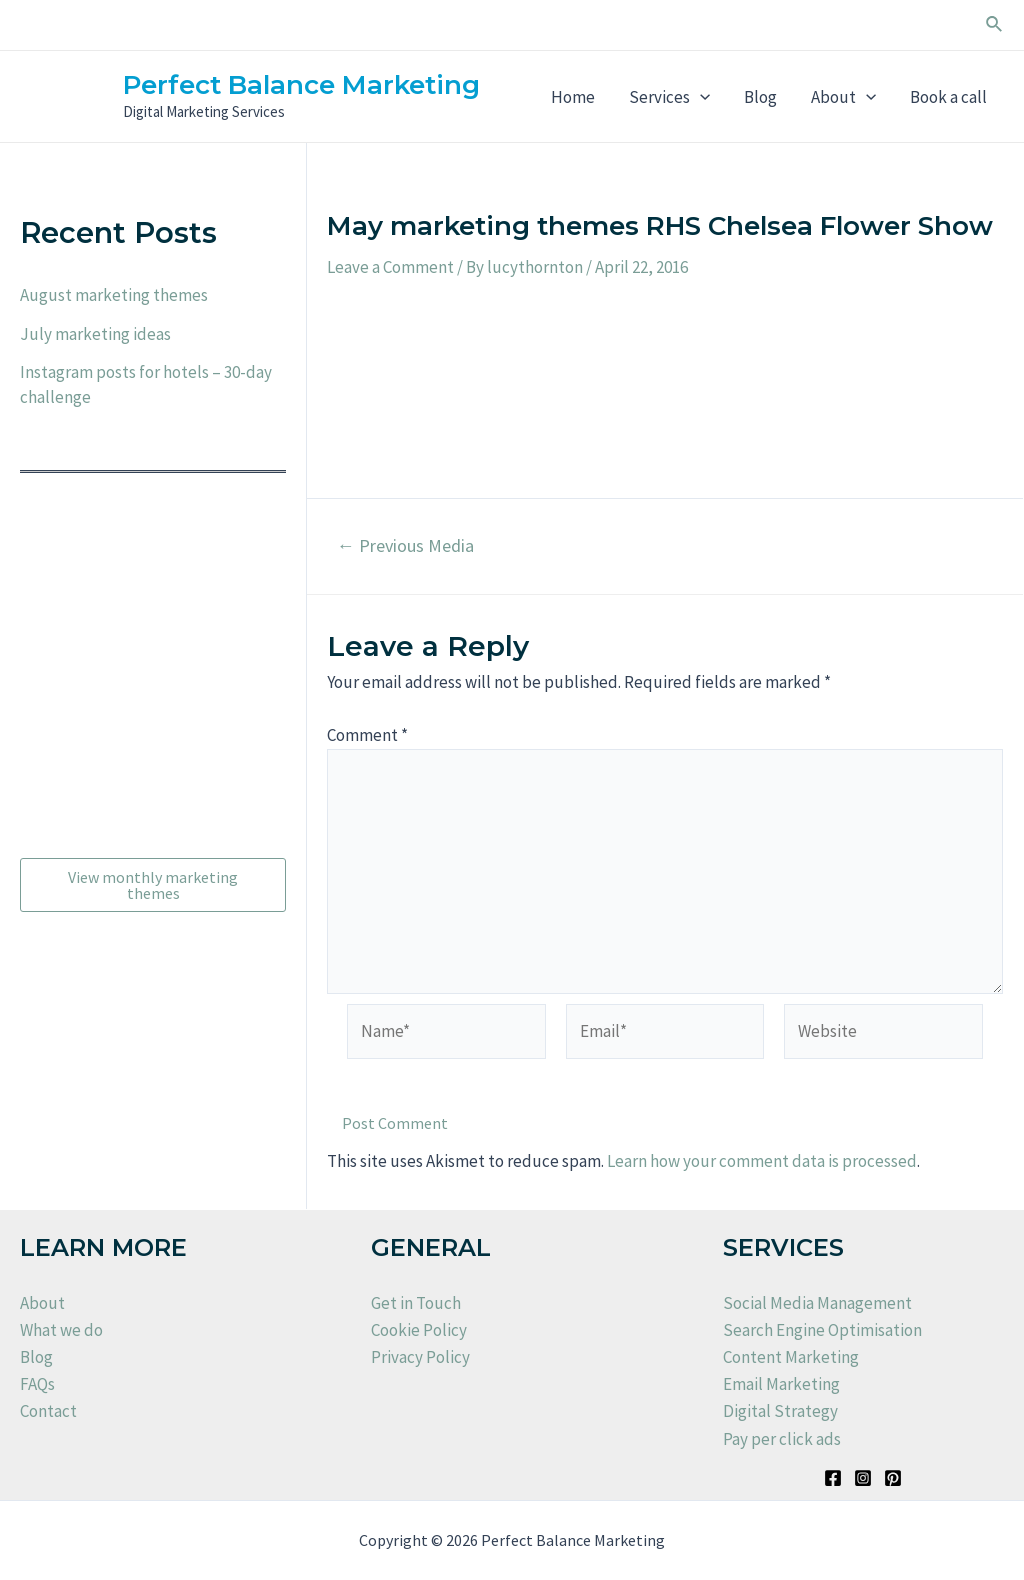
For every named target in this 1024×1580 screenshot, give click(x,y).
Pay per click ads (782, 1439)
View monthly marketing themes (153, 885)
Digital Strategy (780, 1411)
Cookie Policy (419, 1330)
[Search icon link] (995, 25)
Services (669, 97)
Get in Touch (416, 1303)
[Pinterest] (893, 1478)
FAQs (37, 1384)
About (843, 97)
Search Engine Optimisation (822, 1330)
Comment (367, 735)
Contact (48, 1411)
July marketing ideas (95, 334)
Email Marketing (781, 1384)
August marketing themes (114, 295)
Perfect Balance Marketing (301, 85)
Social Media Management (817, 1303)
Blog (760, 97)
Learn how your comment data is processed (762, 1161)
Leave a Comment (390, 267)
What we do (61, 1330)
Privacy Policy (420, 1357)
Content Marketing (791, 1357)
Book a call (948, 97)
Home (573, 97)
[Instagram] (863, 1478)
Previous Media (404, 546)
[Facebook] (833, 1478)
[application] (700, 97)
